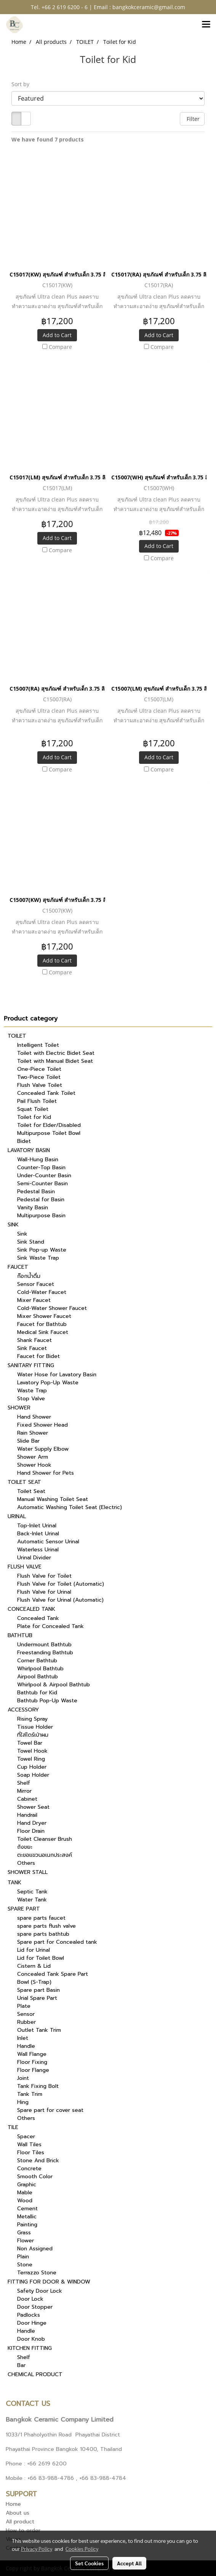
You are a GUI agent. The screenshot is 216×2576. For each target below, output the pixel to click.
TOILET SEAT (24, 1482)
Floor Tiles (30, 2153)
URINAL (17, 1516)
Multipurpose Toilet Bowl (48, 1133)
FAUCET (18, 1267)
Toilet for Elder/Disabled (49, 1125)
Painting (27, 2225)
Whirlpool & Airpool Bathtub (53, 1685)
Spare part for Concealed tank (57, 1942)
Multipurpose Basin (41, 1216)
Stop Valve (31, 1399)
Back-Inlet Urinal (38, 1534)
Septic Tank (32, 1892)
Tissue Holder (35, 1727)
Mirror (24, 1791)
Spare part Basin (38, 1990)
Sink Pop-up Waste (41, 1250)
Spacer (26, 2136)
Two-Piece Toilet (39, 1077)
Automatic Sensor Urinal (48, 1542)
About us (17, 2513)
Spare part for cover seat (50, 2110)
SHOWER (19, 1408)
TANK (14, 1883)
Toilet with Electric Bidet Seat (55, 1053)
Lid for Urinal (33, 1950)
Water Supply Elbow (43, 1449)
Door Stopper (35, 2307)
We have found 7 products (47, 139)
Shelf (23, 1783)
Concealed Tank (38, 1618)
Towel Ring (31, 1759)
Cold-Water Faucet (41, 1292)
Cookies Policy (82, 2548)
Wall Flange (31, 2054)
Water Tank (32, 1900)
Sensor (26, 2014)
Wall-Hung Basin (37, 1159)
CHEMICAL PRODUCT (35, 2374)
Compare (60, 346)
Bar (21, 2365)
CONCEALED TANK (31, 1609)
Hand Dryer (31, 1823)
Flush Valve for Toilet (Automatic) (60, 1584)
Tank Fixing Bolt (38, 2086)
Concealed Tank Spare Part (52, 1974)
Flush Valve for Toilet (44, 1576)
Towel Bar (29, 1743)
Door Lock (30, 2299)
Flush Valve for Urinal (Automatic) (60, 1600)
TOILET (17, 1036)
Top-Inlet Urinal (36, 1526)
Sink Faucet (32, 1348)
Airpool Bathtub (37, 1677)
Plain (23, 2257)
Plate (23, 2006)
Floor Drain (31, 1831)
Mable (24, 2193)
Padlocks (28, 2315)
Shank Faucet (34, 1340)
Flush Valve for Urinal (44, 1592)
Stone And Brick (38, 2161)
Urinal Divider (34, 1558)
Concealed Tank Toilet (46, 1093)
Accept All (129, 2563)
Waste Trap (32, 1391)
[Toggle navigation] (206, 24)
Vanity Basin (32, 1208)
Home (13, 2504)
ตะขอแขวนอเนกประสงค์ (44, 1855)
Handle (26, 2046)
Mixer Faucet (34, 1300)
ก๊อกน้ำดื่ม (28, 1276)
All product (20, 2522)
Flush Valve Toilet (39, 1085)
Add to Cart (57, 335)
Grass (24, 2233)
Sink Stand (30, 1242)
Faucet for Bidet (38, 1356)
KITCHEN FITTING (30, 2348)
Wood (24, 2201)
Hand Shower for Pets (45, 1473)
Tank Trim (29, 2094)
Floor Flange (33, 2070)
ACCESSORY (23, 1710)
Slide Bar (28, 1441)
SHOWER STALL (28, 1872)
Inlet (22, 2038)
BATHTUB (20, 1635)
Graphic (26, 2185)
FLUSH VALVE (25, 1567)
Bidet (24, 1141)
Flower (25, 2241)
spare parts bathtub (43, 1934)
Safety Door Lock (39, 2291)
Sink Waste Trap (38, 1258)
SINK (13, 1225)
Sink (22, 1234)
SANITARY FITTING (31, 1365)
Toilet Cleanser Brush (44, 1839)
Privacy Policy (36, 2548)
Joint (23, 2078)
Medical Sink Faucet (42, 1332)
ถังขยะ (24, 1847)
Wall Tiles (29, 2145)
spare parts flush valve (46, 1926)
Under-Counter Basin (44, 1175)
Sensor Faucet (35, 1284)
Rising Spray (32, 1719)
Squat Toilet (32, 1109)
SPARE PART (24, 1909)
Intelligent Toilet (38, 1045)
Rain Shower (32, 1433)
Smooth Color (35, 2177)
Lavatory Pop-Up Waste (47, 1383)
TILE (13, 2127)
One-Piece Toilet (39, 1069)
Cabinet (27, 1799)
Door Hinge (31, 2323)
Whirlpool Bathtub (40, 1669)
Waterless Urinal (38, 1550)
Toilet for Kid (34, 1117)
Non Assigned (35, 2249)
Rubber (26, 2022)
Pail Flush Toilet (37, 1101)
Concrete (29, 2169)
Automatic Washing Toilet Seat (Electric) (69, 1507)
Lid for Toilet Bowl (40, 1958)
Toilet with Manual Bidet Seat (55, 1061)
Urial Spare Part (37, 1998)
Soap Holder (33, 1775)
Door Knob (31, 2339)
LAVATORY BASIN (29, 1150)
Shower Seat (33, 1807)
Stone (24, 2265)
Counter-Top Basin (41, 1167)
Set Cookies (89, 2563)
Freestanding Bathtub (45, 1653)
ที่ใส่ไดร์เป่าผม (32, 1735)
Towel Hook (32, 1751)
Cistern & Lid (34, 1966)
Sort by (22, 84)
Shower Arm (32, 1457)
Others (26, 1863)
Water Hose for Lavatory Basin (56, 1375)
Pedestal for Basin (40, 1200)
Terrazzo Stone (36, 2273)
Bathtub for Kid (37, 1693)
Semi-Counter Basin (42, 1184)
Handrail (27, 1815)
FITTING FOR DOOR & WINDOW (49, 2282)
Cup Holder (31, 1767)
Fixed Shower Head (42, 1425)
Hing (23, 2102)
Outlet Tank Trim (39, 2030)
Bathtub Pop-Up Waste (47, 1701)
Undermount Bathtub (44, 1645)
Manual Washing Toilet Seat (52, 1499)
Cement (27, 2209)
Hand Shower (34, 1417)
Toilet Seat (31, 1491)
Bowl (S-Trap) (34, 1982)
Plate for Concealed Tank (50, 1626)
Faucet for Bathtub (42, 1324)
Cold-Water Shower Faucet (52, 1308)
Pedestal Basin (36, 1192)
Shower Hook (34, 1465)
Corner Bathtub (37, 1661)
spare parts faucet (41, 1918)
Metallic (27, 2217)
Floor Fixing (32, 2062)
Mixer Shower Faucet (44, 1316)
